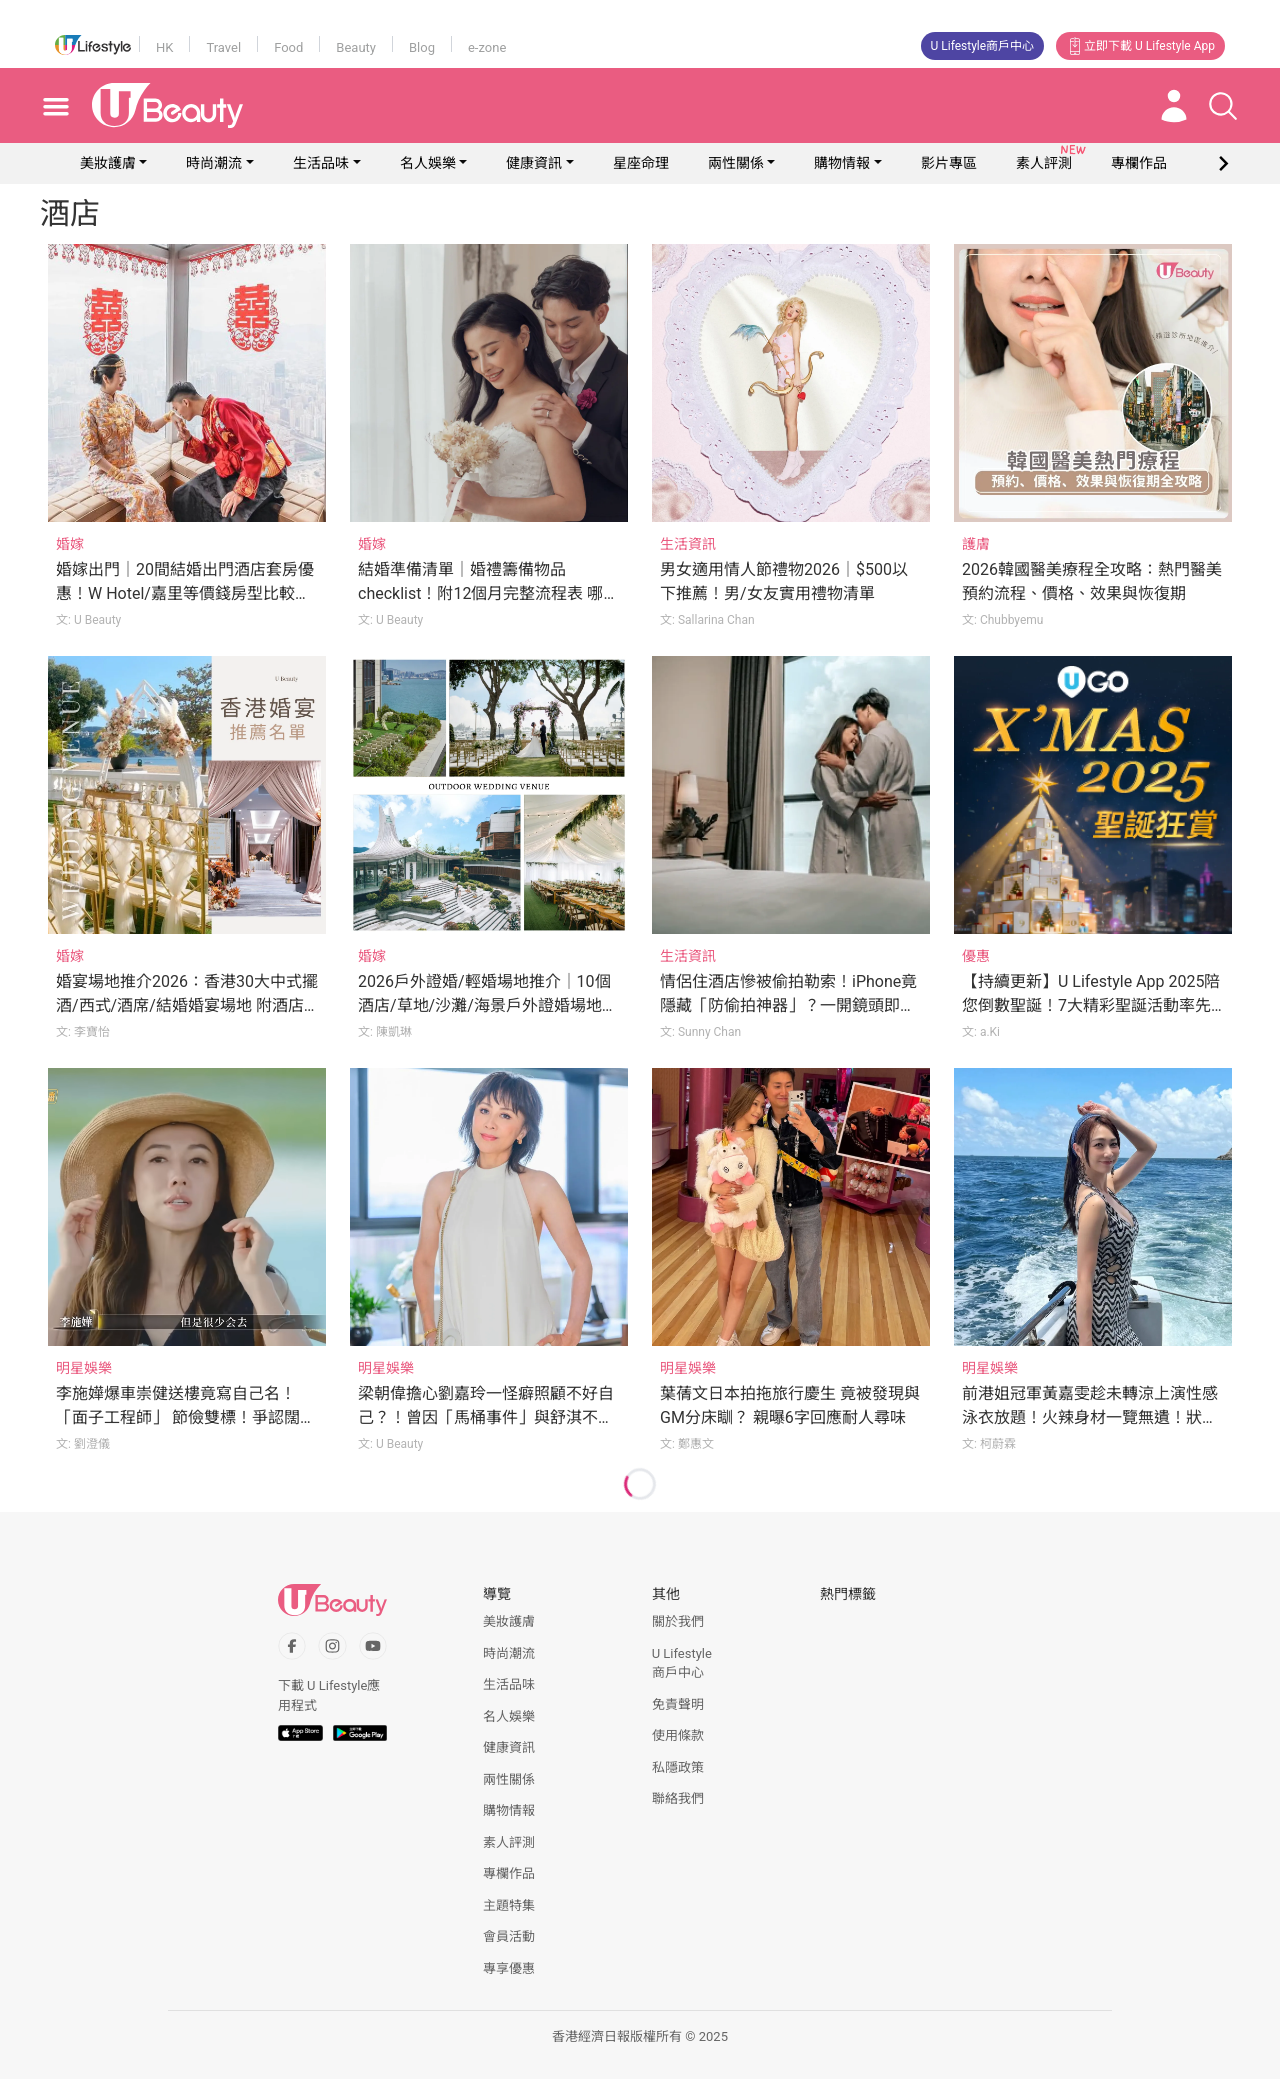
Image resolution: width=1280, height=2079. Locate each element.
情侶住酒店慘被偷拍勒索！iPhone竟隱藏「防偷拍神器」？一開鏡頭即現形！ (788, 1005)
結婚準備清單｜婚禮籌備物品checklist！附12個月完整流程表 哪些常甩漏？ (488, 593)
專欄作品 (509, 1873)
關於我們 (678, 1621)
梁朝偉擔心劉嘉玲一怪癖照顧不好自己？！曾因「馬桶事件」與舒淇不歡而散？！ (486, 1417)
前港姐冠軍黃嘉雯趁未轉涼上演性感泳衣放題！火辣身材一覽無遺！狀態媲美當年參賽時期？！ (1090, 1417)
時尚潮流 (214, 163)
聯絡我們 (678, 1798)
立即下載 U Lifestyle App (1140, 46)
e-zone (487, 47)
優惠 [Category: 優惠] (976, 956)
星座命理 (641, 163)
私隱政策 (678, 1767)
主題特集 (509, 1905)
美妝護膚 (108, 163)
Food (288, 47)
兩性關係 (736, 163)
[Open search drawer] (1223, 106)
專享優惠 (509, 1968)
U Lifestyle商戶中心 (983, 46)
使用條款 (678, 1735)
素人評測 (509, 1842)
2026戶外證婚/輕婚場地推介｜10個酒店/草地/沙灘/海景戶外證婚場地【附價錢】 (484, 1005)
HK (164, 47)
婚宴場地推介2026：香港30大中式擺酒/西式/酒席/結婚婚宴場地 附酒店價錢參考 (187, 1005)
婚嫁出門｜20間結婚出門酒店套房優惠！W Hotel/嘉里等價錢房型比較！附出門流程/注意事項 (185, 593)
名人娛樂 (428, 163)
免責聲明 (678, 1704)
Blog (422, 47)
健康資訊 (534, 163)
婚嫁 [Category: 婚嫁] (70, 544)
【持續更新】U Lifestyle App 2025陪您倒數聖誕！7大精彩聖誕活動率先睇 (1091, 1005)
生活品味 (321, 163)
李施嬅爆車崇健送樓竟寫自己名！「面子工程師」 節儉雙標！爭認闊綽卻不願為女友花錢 (186, 1417)
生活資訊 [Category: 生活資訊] (688, 544)
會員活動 (509, 1936)
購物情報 (842, 163)
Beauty (356, 47)
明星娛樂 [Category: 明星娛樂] (84, 1368)
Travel (223, 47)
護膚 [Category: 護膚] (976, 544)
